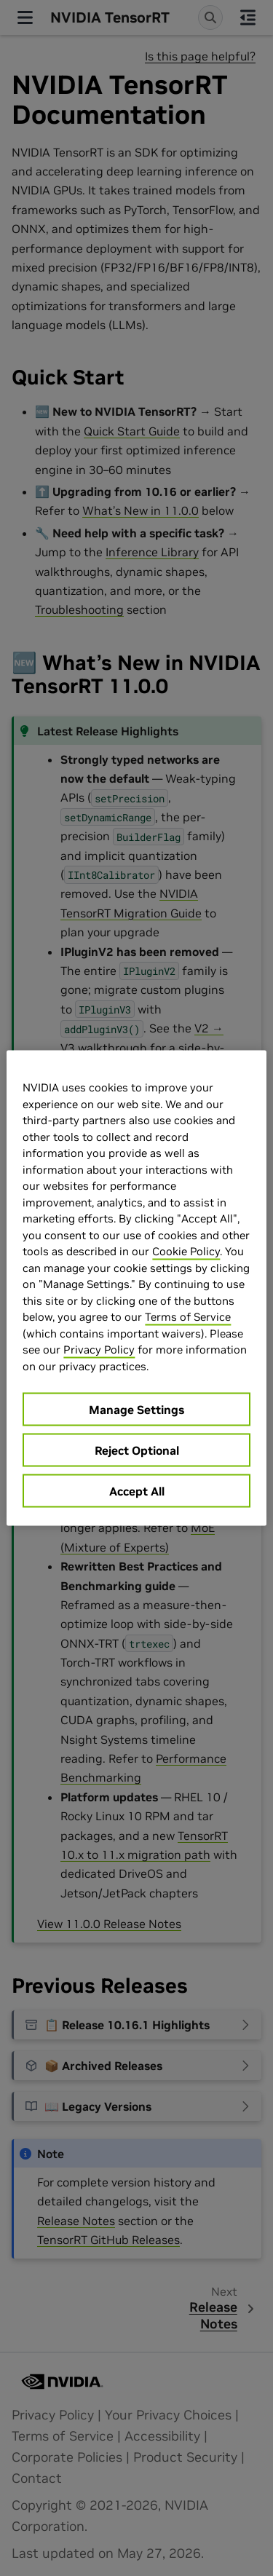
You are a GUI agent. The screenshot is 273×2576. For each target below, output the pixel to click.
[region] (136, 1288)
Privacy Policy (99, 1349)
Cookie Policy (186, 1251)
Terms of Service (188, 1317)
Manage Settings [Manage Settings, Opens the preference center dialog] (136, 1409)
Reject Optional (137, 1450)
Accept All (137, 1491)
